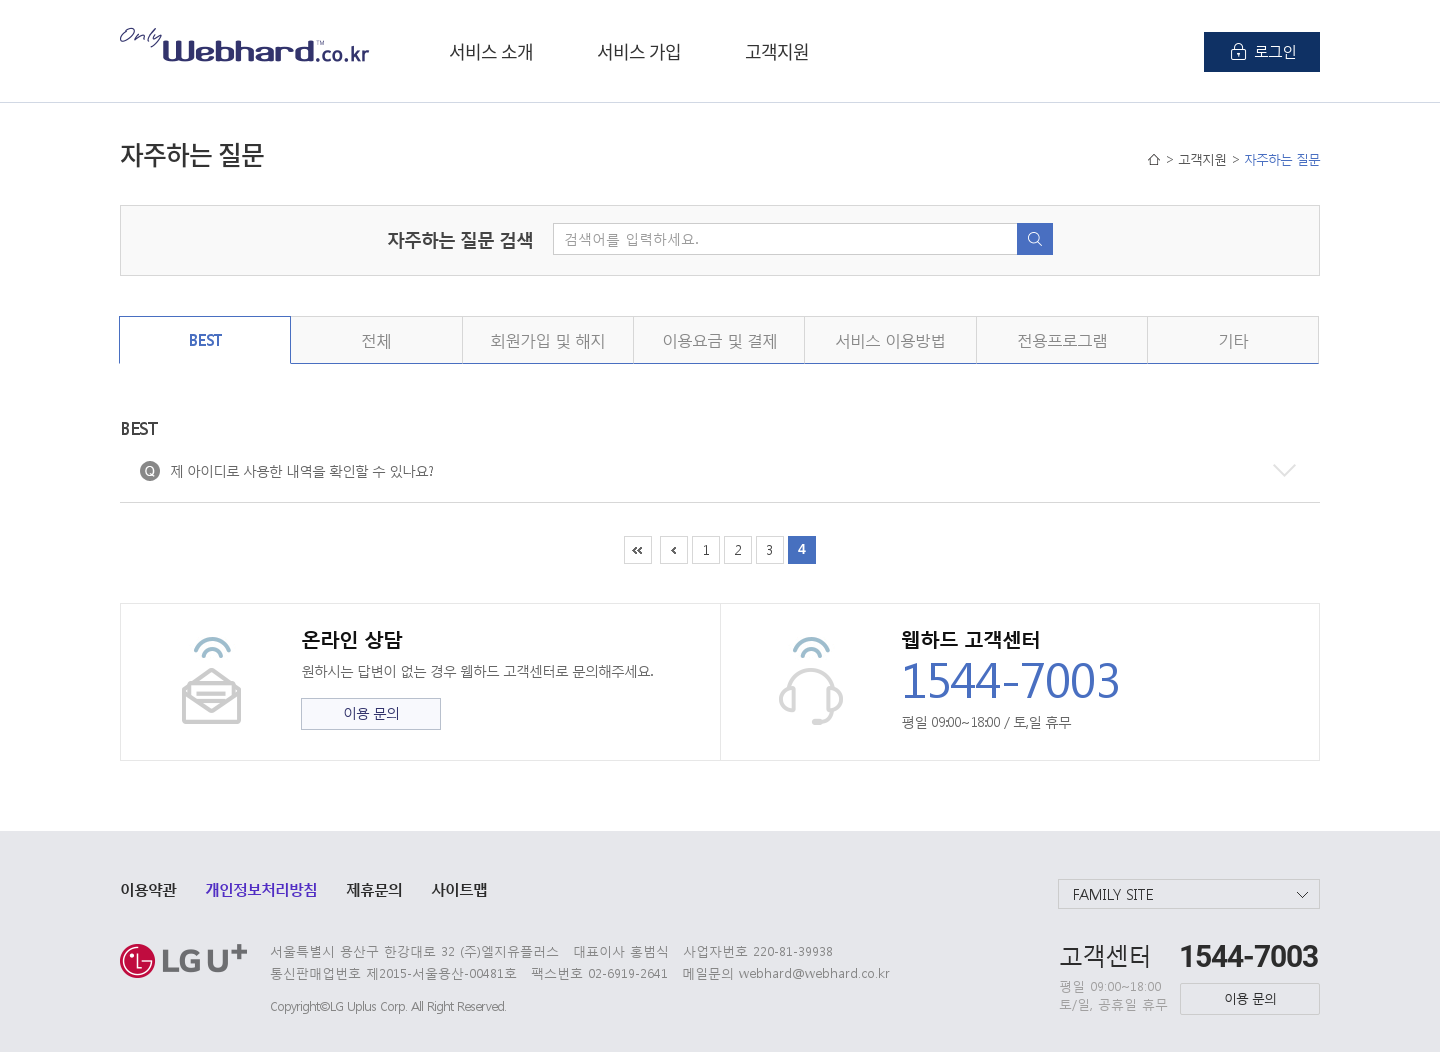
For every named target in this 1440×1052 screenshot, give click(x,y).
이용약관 (148, 889)
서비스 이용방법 (890, 339)
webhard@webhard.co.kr (814, 972)
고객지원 (777, 51)
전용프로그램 (1062, 339)
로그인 (1275, 51)
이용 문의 (371, 712)
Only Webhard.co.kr (245, 44)
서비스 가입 (639, 51)
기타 (1233, 339)
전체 (376, 339)
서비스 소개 (491, 51)
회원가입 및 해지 (547, 339)
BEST (205, 339)
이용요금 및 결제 (719, 339)
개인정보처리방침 (261, 889)
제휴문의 (374, 889)
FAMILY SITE (1113, 894)
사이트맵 (459, 889)
